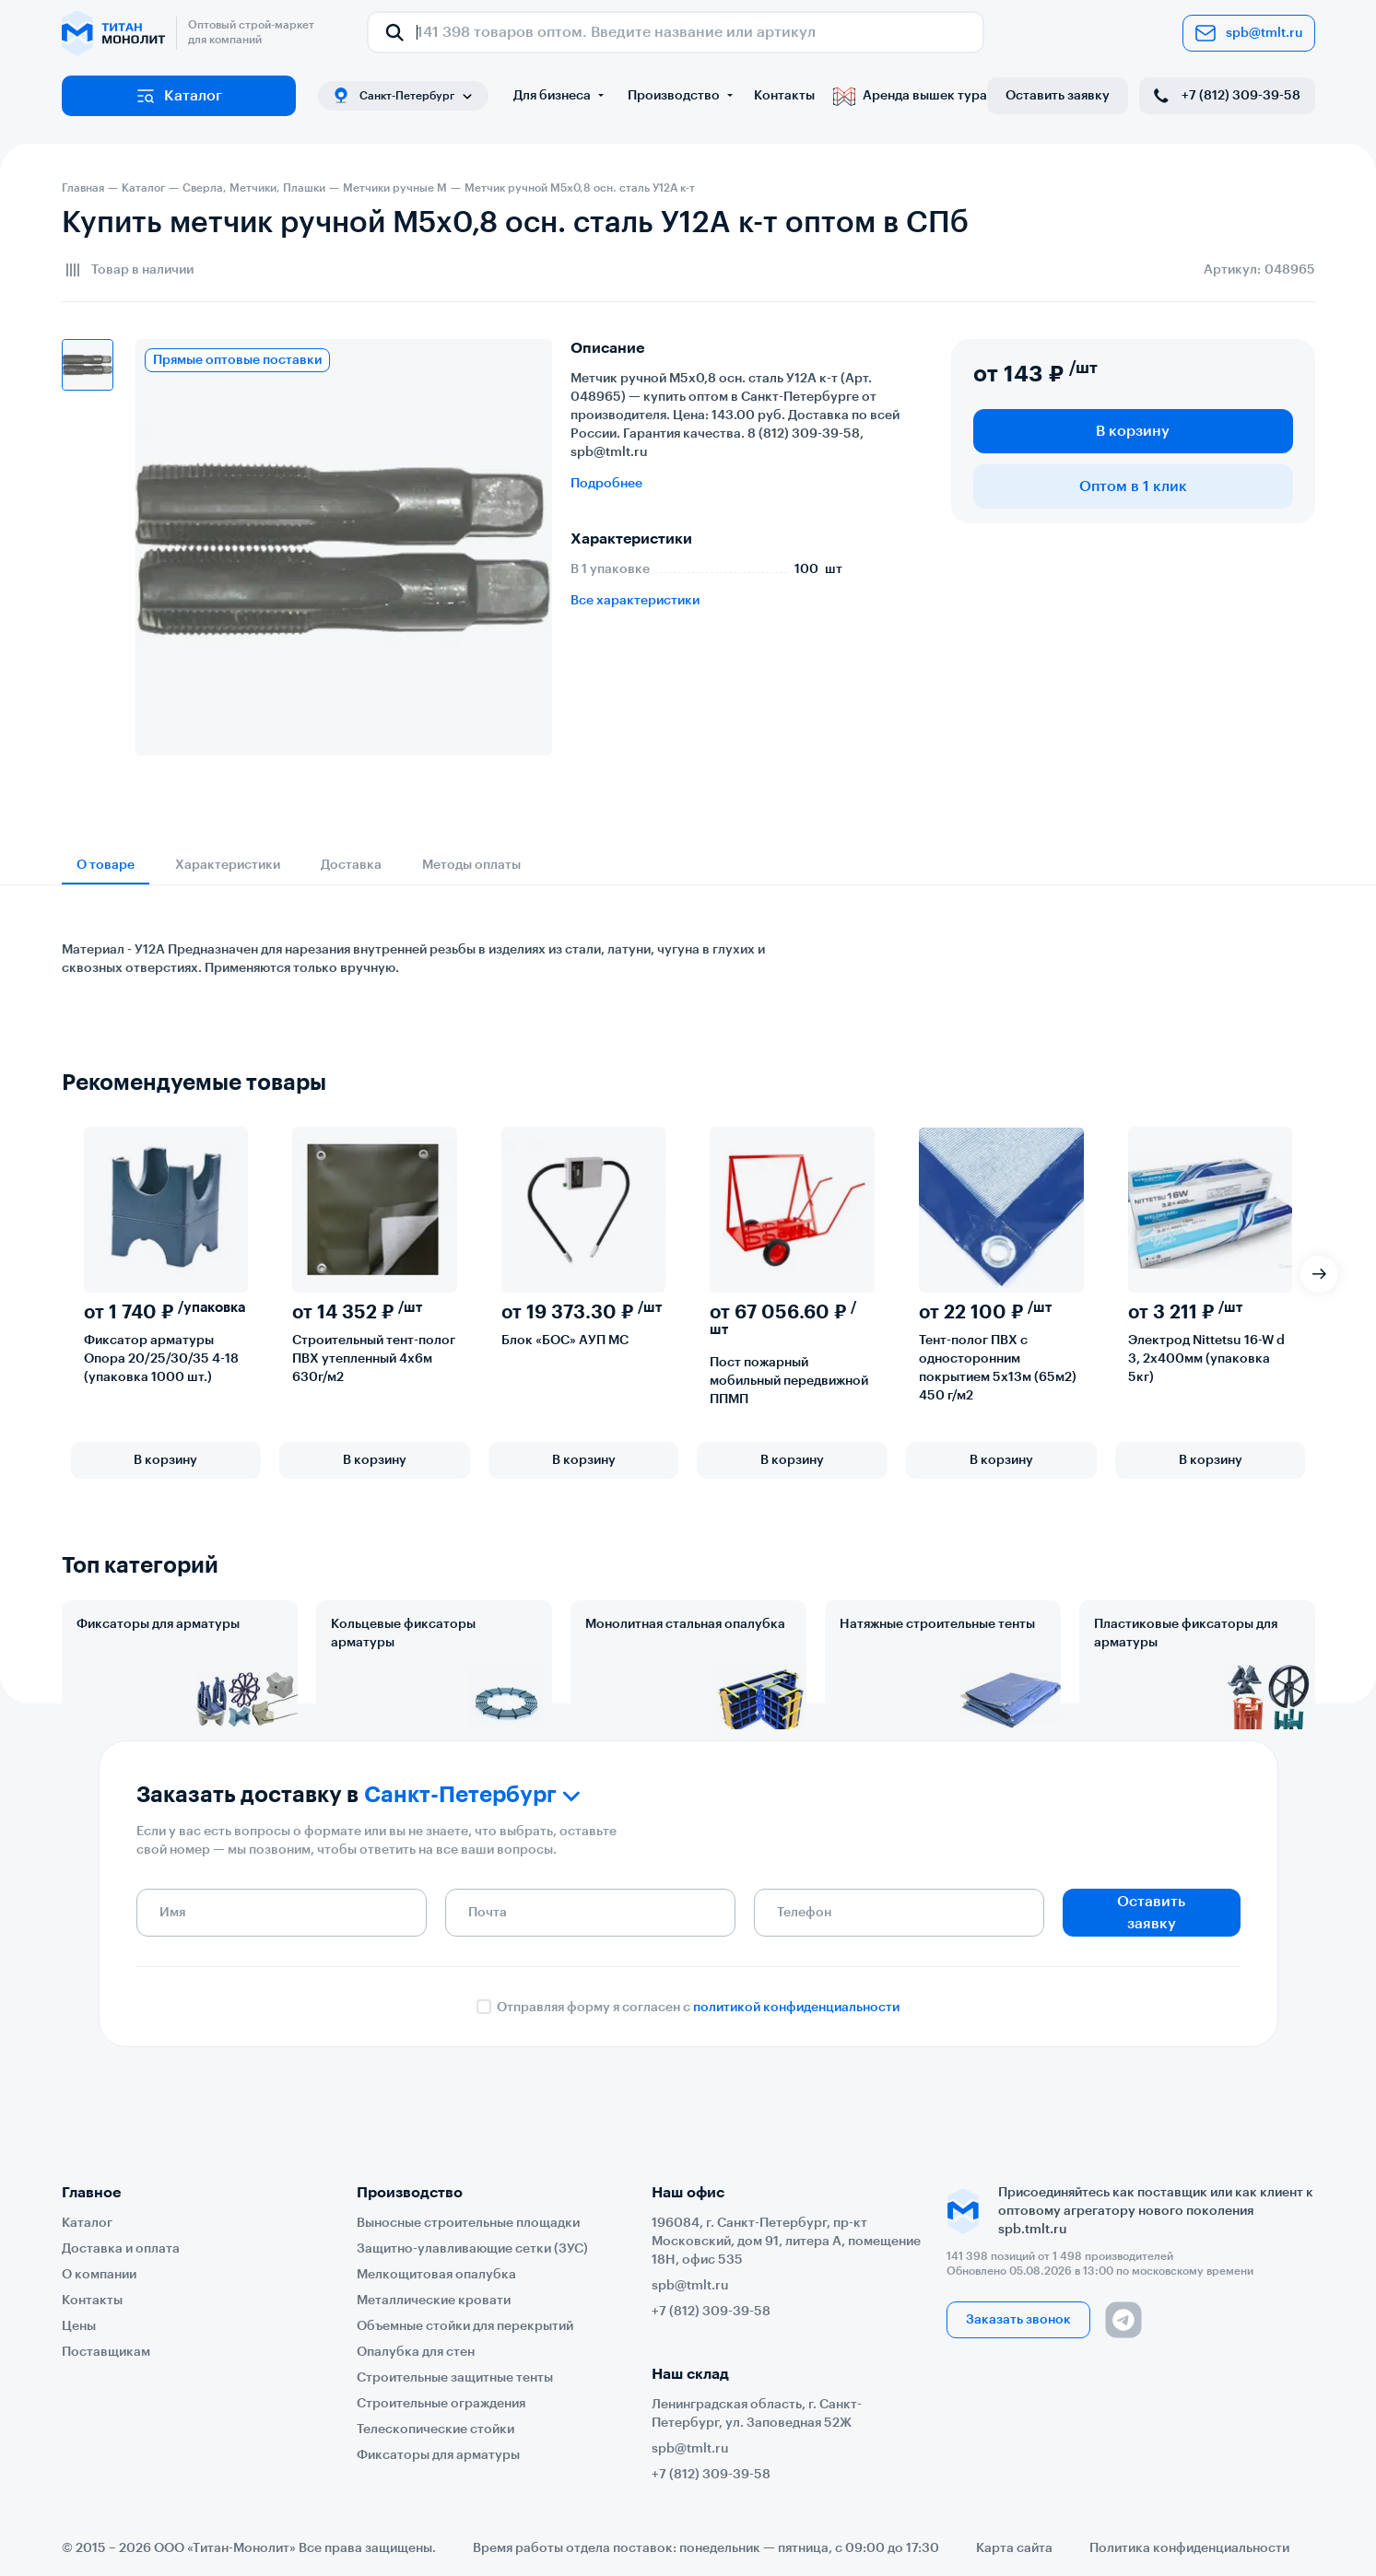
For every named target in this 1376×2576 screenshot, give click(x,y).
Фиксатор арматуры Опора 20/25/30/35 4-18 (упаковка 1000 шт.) (161, 1359)
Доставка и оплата (121, 2248)
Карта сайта (1014, 2548)
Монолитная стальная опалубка (685, 1624)
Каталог (178, 96)
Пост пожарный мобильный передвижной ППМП (789, 1381)
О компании (99, 2274)
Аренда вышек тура (910, 96)
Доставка (351, 865)
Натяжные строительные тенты (937, 1624)
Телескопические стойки (435, 2429)
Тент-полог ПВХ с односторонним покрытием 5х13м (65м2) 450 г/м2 (997, 1368)
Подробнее (606, 483)
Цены (79, 2326)
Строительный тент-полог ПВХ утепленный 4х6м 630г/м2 (373, 1359)
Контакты (784, 95)
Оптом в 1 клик (1133, 486)
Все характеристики (635, 600)
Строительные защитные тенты (455, 2377)
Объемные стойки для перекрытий (465, 2326)
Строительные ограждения (441, 2403)
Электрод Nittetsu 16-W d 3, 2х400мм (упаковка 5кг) (1206, 1359)
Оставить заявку (1058, 95)
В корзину (1133, 431)
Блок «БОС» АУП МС (565, 1340)
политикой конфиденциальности (796, 2070)
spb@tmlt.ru (1248, 33)
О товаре (105, 865)
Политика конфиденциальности (1189, 2548)
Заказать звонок (1018, 2319)
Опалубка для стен (416, 2352)
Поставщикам (106, 2352)
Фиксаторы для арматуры (158, 1624)
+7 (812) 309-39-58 (1225, 96)
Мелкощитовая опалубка (436, 2274)
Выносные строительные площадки (468, 2223)
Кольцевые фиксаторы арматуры (403, 1633)
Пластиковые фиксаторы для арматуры (1185, 1633)
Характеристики (227, 865)
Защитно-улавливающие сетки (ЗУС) (472, 2248)
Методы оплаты (471, 865)
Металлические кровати (434, 2300)
